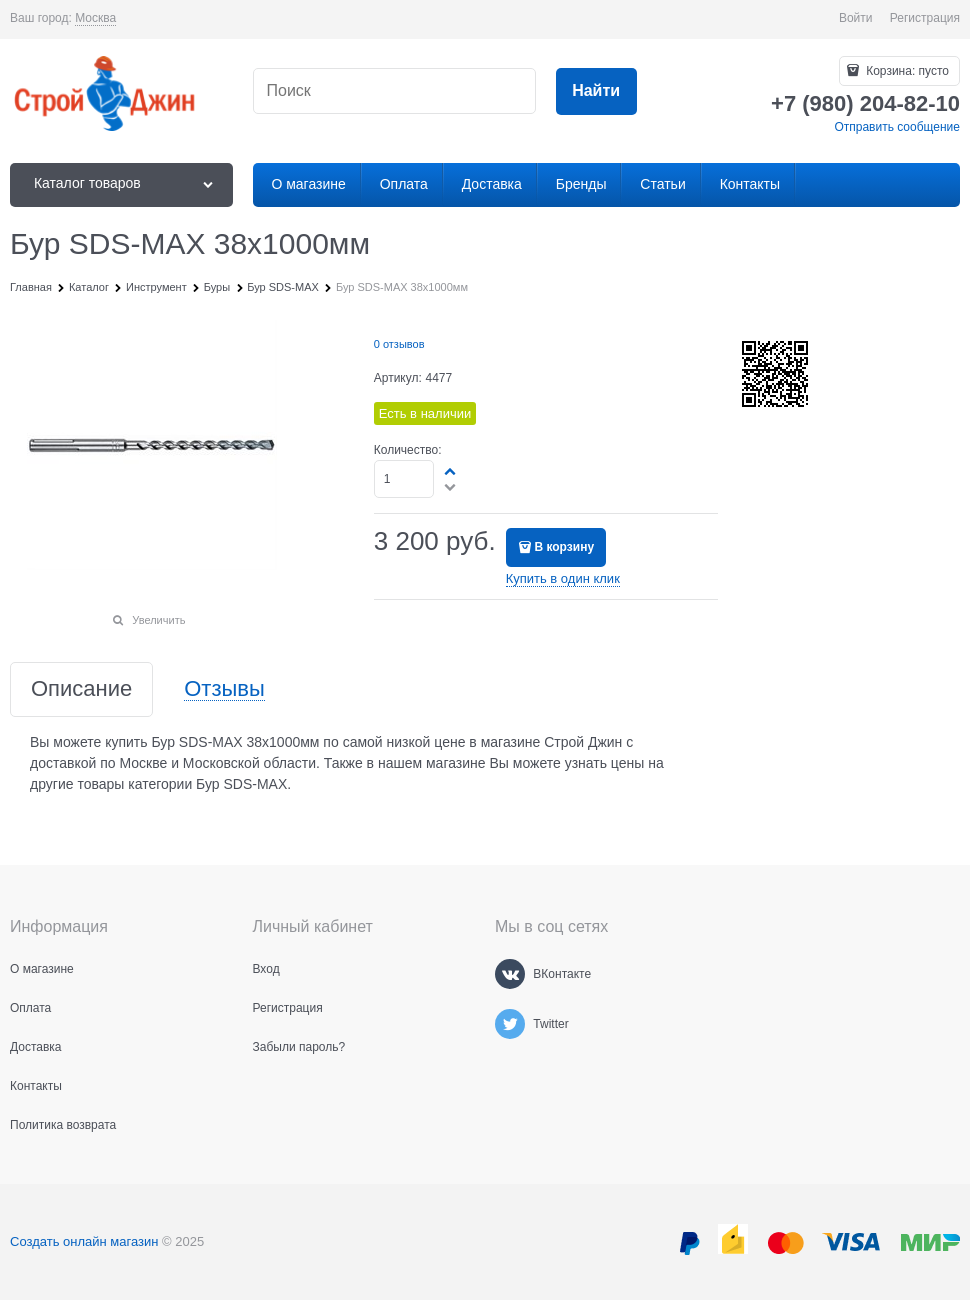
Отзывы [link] (224, 689)
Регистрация (925, 18)
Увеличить (158, 620)
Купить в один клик (563, 578)
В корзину (564, 547)
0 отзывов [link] (399, 344)
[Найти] (596, 91)
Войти (856, 18)
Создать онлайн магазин (84, 1241)
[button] (451, 471)
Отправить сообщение (897, 127)
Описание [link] (81, 689)
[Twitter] (510, 1024)
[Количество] (404, 479)
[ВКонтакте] (510, 974)
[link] (95, 18)
